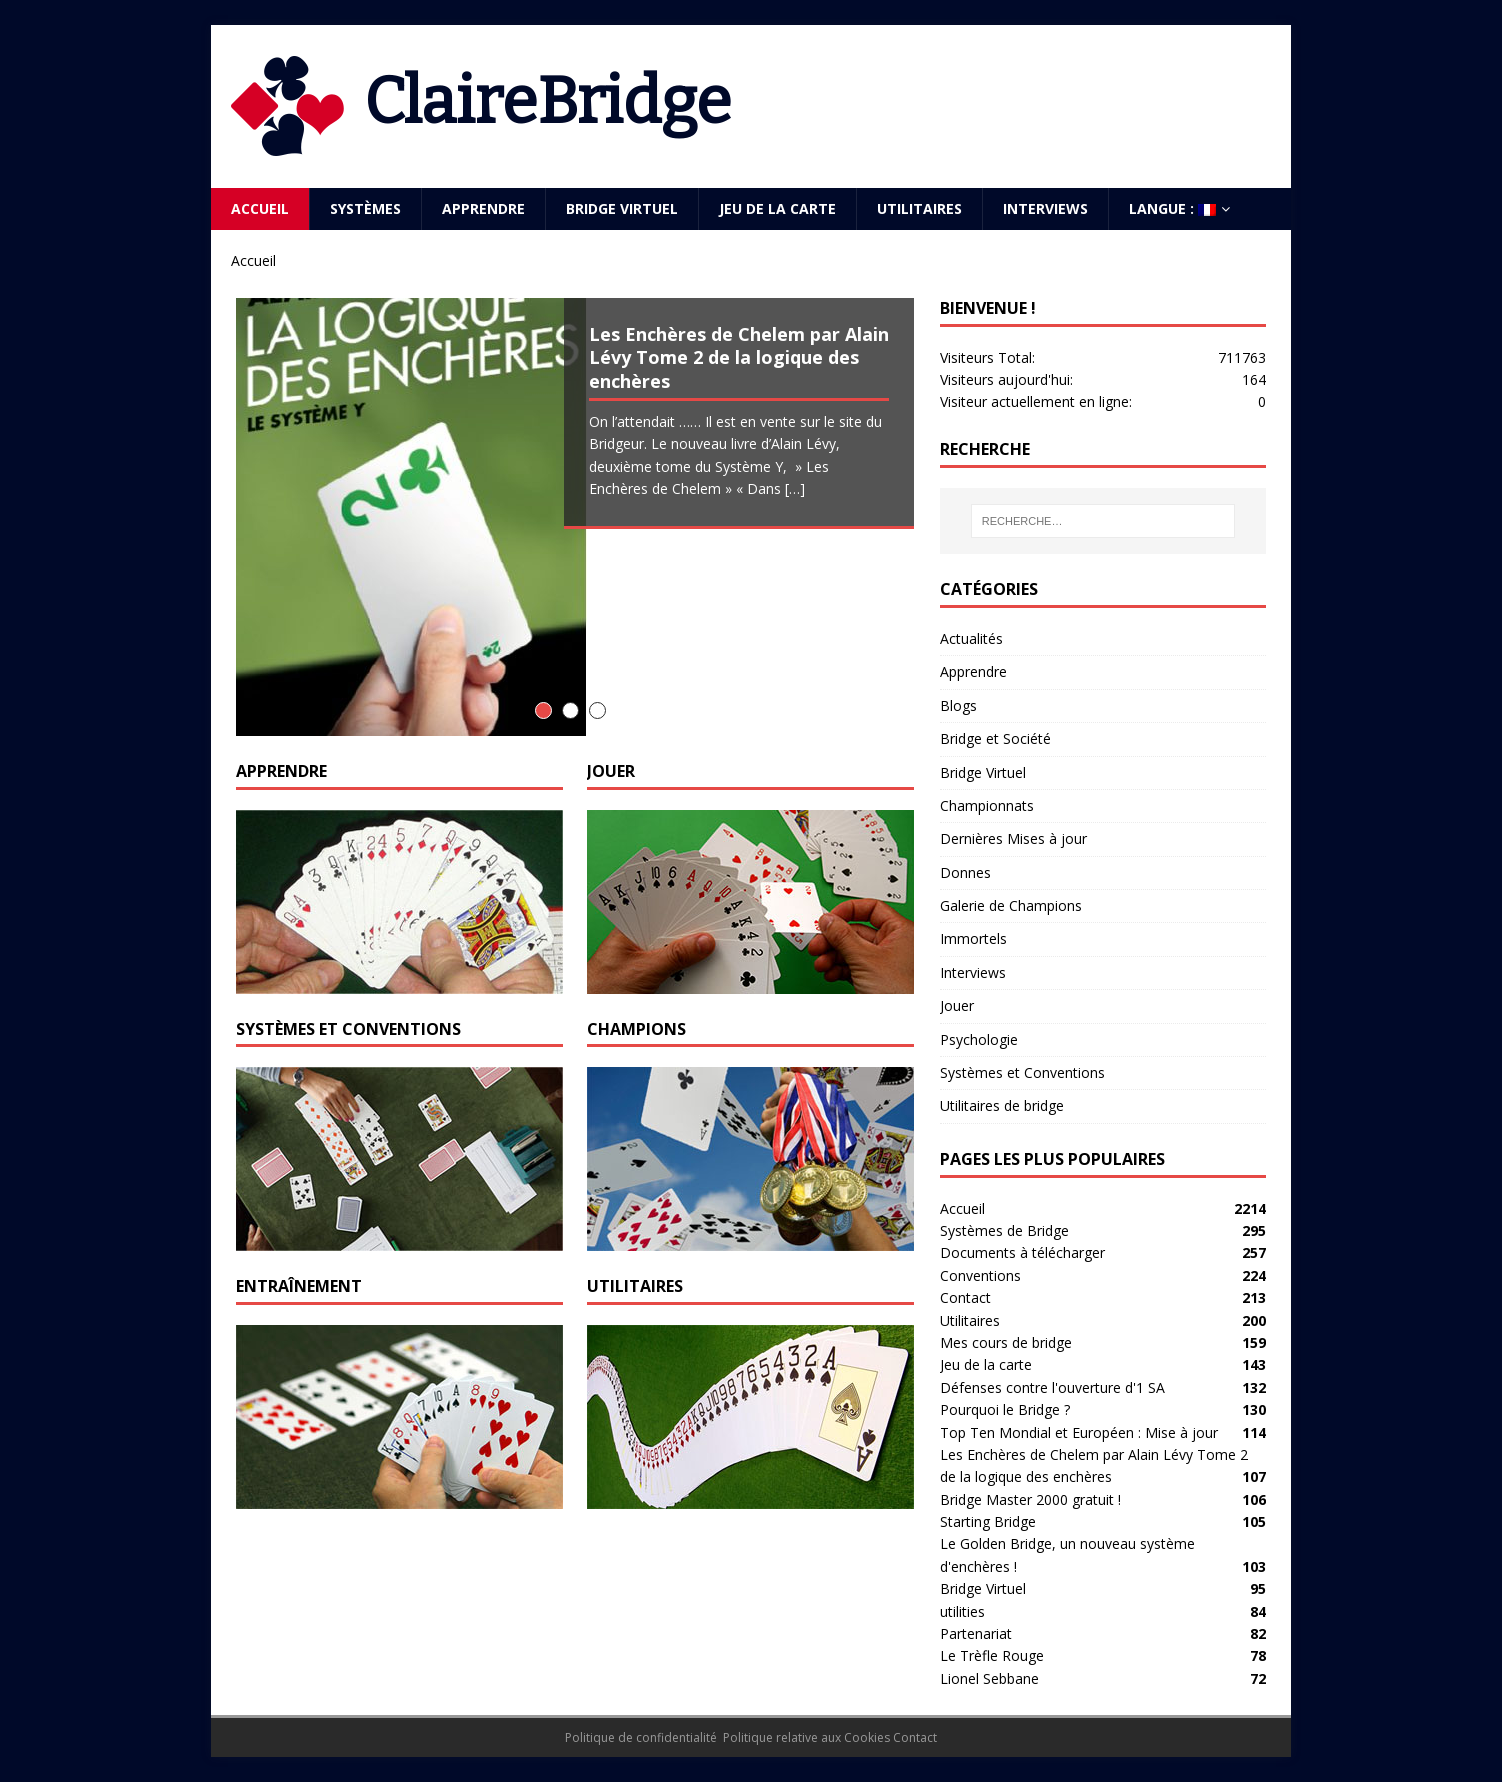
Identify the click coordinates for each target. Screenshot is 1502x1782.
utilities (962, 1611)
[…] (795, 488)
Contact (965, 1297)
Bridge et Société (995, 738)
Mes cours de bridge (1006, 1342)
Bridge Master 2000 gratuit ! (1030, 1499)
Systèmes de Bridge (1004, 1230)
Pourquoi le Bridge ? (1005, 1409)
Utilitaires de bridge (1002, 1105)
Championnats (987, 805)
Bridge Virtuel (622, 208)
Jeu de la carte (777, 208)
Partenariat (976, 1633)
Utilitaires (919, 208)
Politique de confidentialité (641, 1737)
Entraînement (299, 1286)
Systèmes (365, 208)
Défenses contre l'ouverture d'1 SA (1052, 1387)
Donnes (965, 872)
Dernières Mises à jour (1013, 838)
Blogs (958, 705)
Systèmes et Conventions (348, 1029)
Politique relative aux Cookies (806, 1737)
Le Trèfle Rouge (992, 1655)
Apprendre (483, 208)
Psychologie (979, 1039)
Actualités (971, 638)
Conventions (980, 1275)
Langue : (1172, 208)
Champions (636, 1029)
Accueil (260, 208)
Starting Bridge (988, 1521)
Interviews (1045, 208)
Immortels (973, 938)
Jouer (611, 771)
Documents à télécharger (1022, 1252)
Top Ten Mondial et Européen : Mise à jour (1079, 1432)
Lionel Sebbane (989, 1678)
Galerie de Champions (1011, 905)
